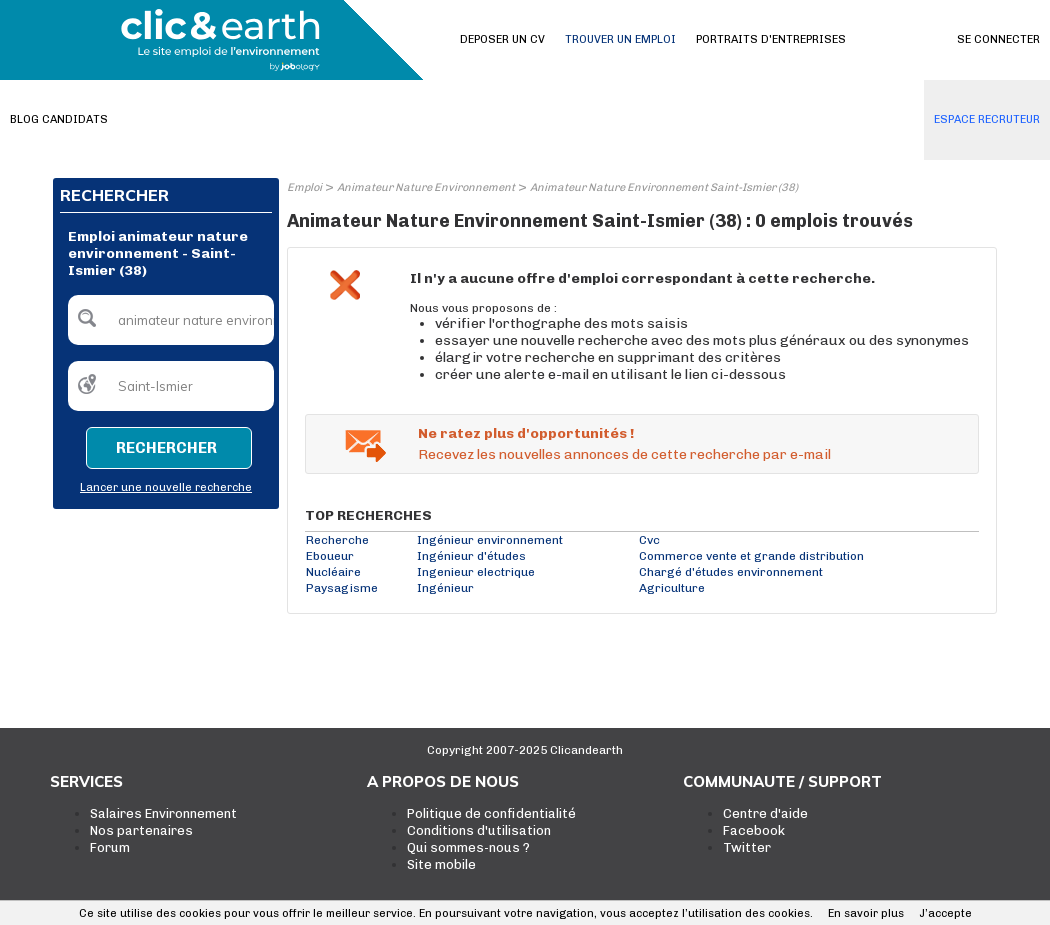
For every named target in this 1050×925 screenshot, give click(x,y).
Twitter (747, 847)
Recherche (337, 540)
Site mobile (441, 864)
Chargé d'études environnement (731, 572)
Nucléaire (333, 572)
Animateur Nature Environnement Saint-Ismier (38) (664, 187)
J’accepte (945, 913)
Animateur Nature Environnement (426, 187)
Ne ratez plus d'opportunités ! (526, 433)
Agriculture (672, 588)
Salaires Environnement (163, 813)
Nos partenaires (141, 830)
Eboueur (330, 556)
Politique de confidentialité (491, 813)
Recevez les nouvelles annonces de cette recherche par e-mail (624, 454)
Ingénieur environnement (490, 540)
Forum (110, 847)
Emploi (304, 187)
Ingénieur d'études (471, 556)
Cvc (649, 540)
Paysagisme (342, 588)
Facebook (754, 830)
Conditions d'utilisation (479, 830)
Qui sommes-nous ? (468, 847)
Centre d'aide (765, 813)
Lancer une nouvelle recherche (166, 487)
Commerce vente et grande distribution (751, 556)
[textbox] (171, 320)
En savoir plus (866, 913)
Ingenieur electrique (476, 572)
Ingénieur (445, 588)
